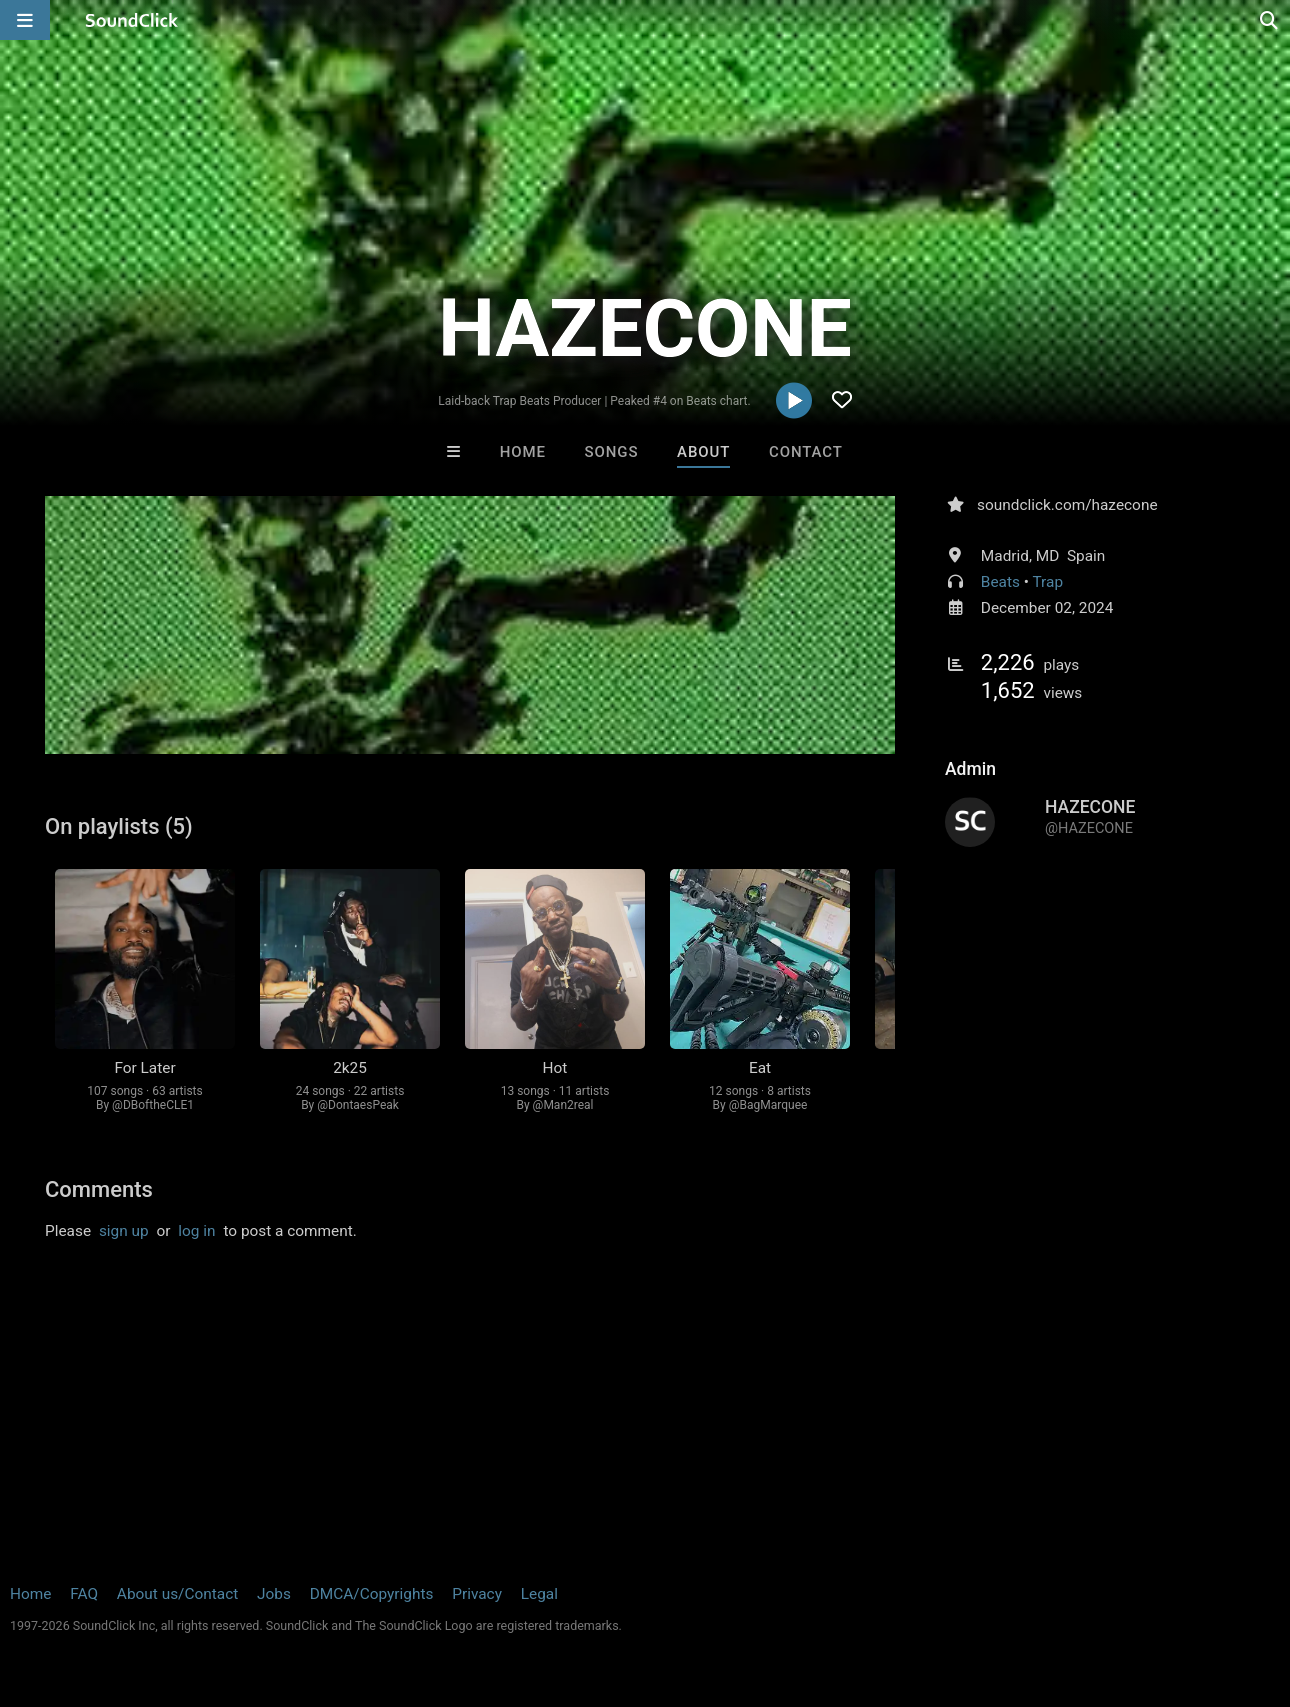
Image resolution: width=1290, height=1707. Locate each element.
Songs (612, 452)
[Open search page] (1270, 20)
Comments (99, 1189)
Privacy (477, 1594)
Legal (539, 1594)
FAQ (84, 1594)
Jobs (274, 1594)
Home (523, 452)
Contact (806, 452)
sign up (124, 1231)
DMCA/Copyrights (372, 1594)
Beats (1000, 582)
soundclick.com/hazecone (1067, 505)
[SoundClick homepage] (132, 20)
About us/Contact (177, 1594)
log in (196, 1231)
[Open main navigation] (25, 20)
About (703, 452)
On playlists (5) (119, 826)
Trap (1048, 582)
